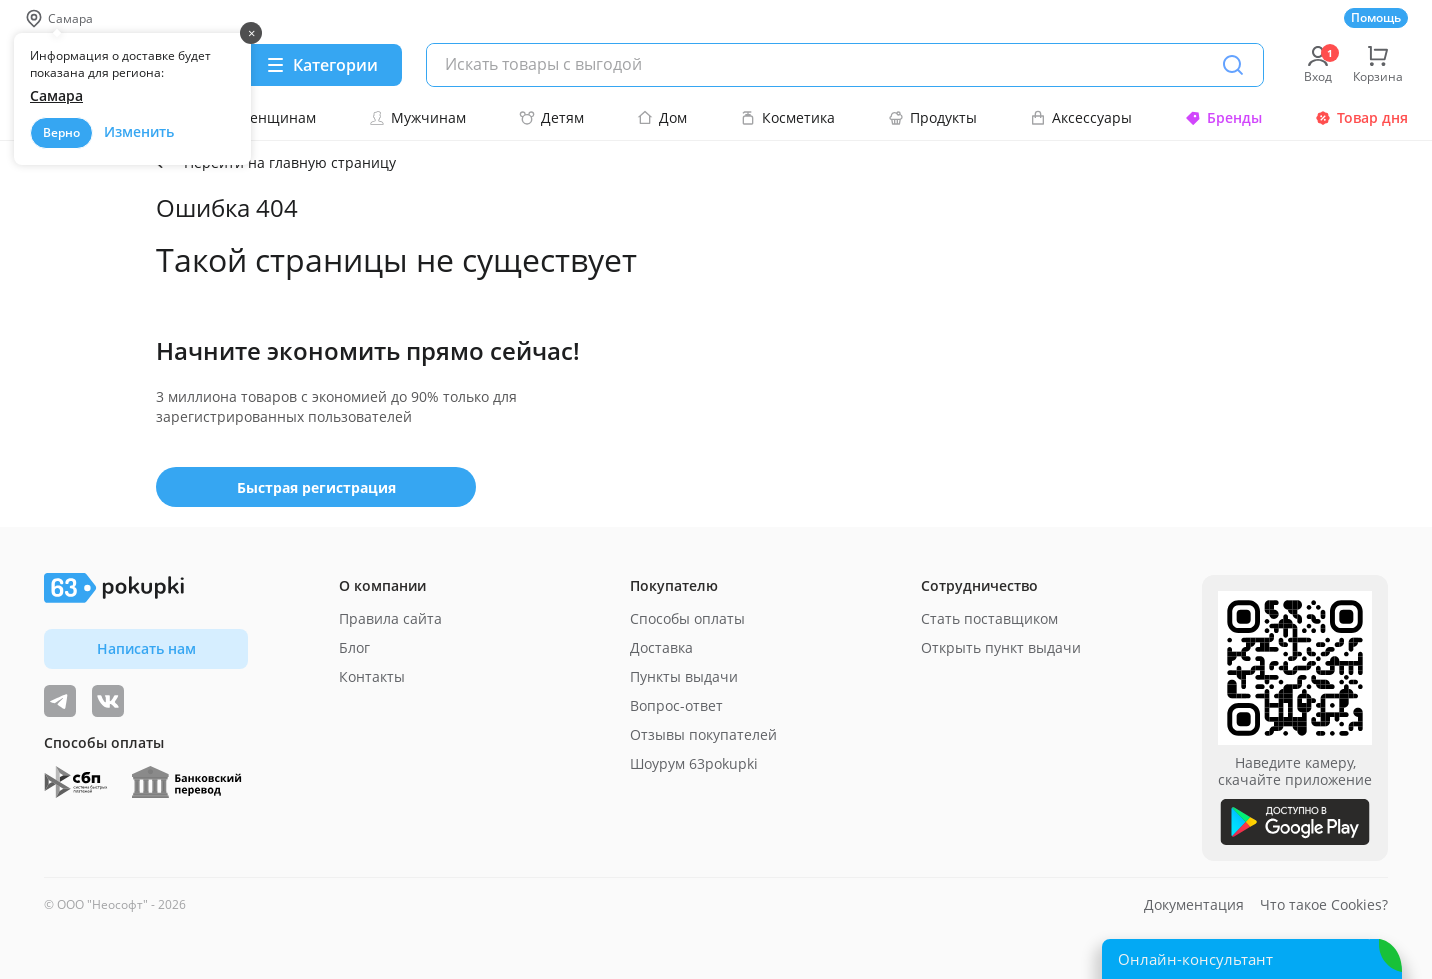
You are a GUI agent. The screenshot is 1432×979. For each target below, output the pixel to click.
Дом (662, 117)
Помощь (1376, 17)
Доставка (661, 647)
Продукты (932, 117)
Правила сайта (390, 618)
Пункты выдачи (684, 676)
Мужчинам (417, 117)
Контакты (372, 676)
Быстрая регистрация (316, 487)
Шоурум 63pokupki (694, 763)
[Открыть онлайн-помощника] (1252, 959)
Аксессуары (1081, 117)
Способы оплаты (687, 618)
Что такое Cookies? (1324, 904)
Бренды (1223, 117)
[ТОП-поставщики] (108, 701)
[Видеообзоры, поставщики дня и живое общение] (60, 701)
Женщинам (266, 117)
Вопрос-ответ (676, 705)
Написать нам (146, 648)
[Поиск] (1233, 65)
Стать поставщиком (989, 618)
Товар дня (1361, 117)
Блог (354, 647)
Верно (61, 132)
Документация (1194, 904)
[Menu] (321, 65)
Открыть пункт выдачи (1001, 647)
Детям (551, 117)
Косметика (787, 117)
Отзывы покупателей (703, 734)
